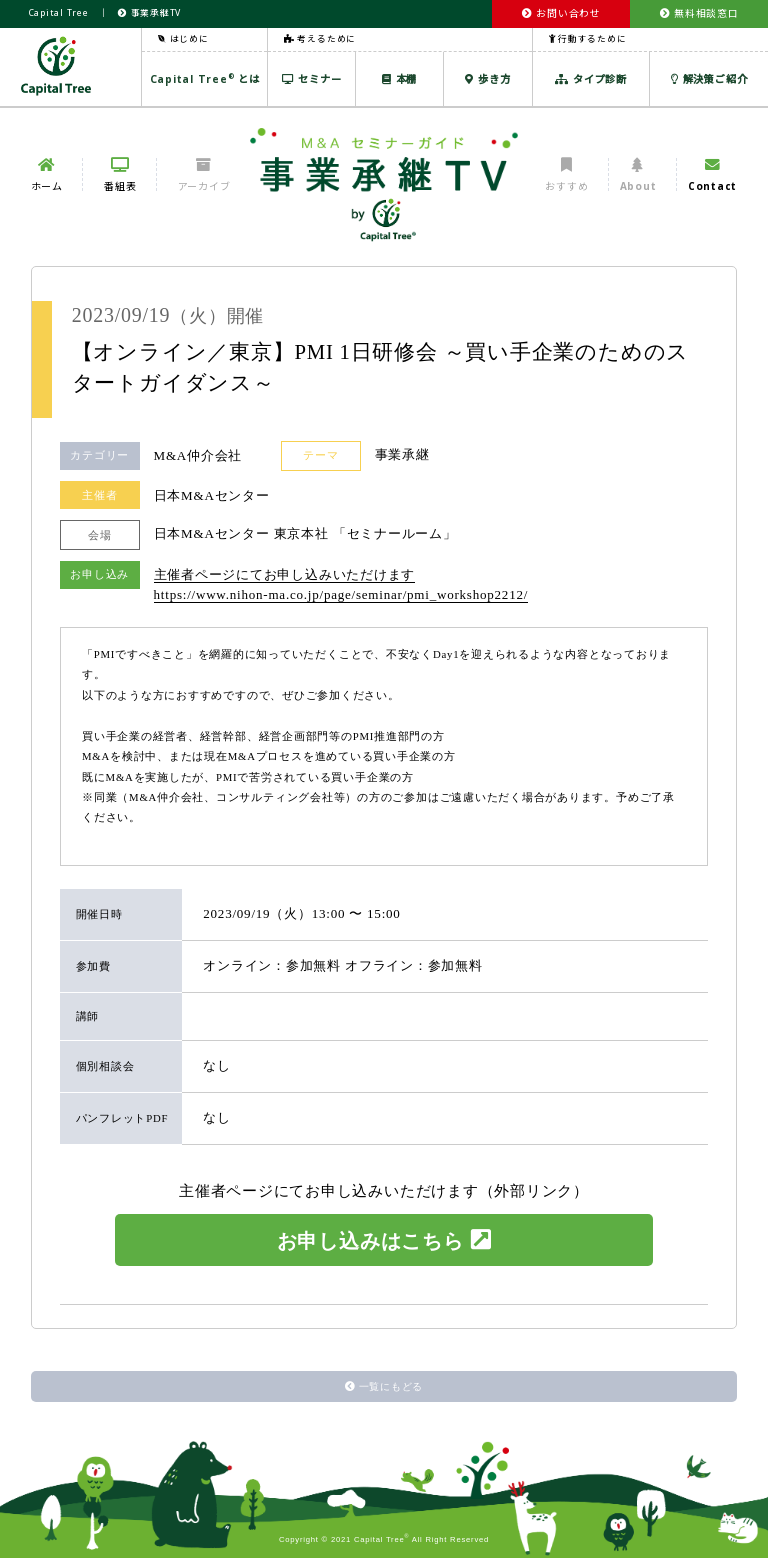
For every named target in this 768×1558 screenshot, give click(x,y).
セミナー (312, 79)
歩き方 (487, 79)
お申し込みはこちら (384, 1240)
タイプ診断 (590, 79)
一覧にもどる (384, 1386)
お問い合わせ (561, 13)
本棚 (399, 79)
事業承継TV (149, 13)
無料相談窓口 (699, 13)
